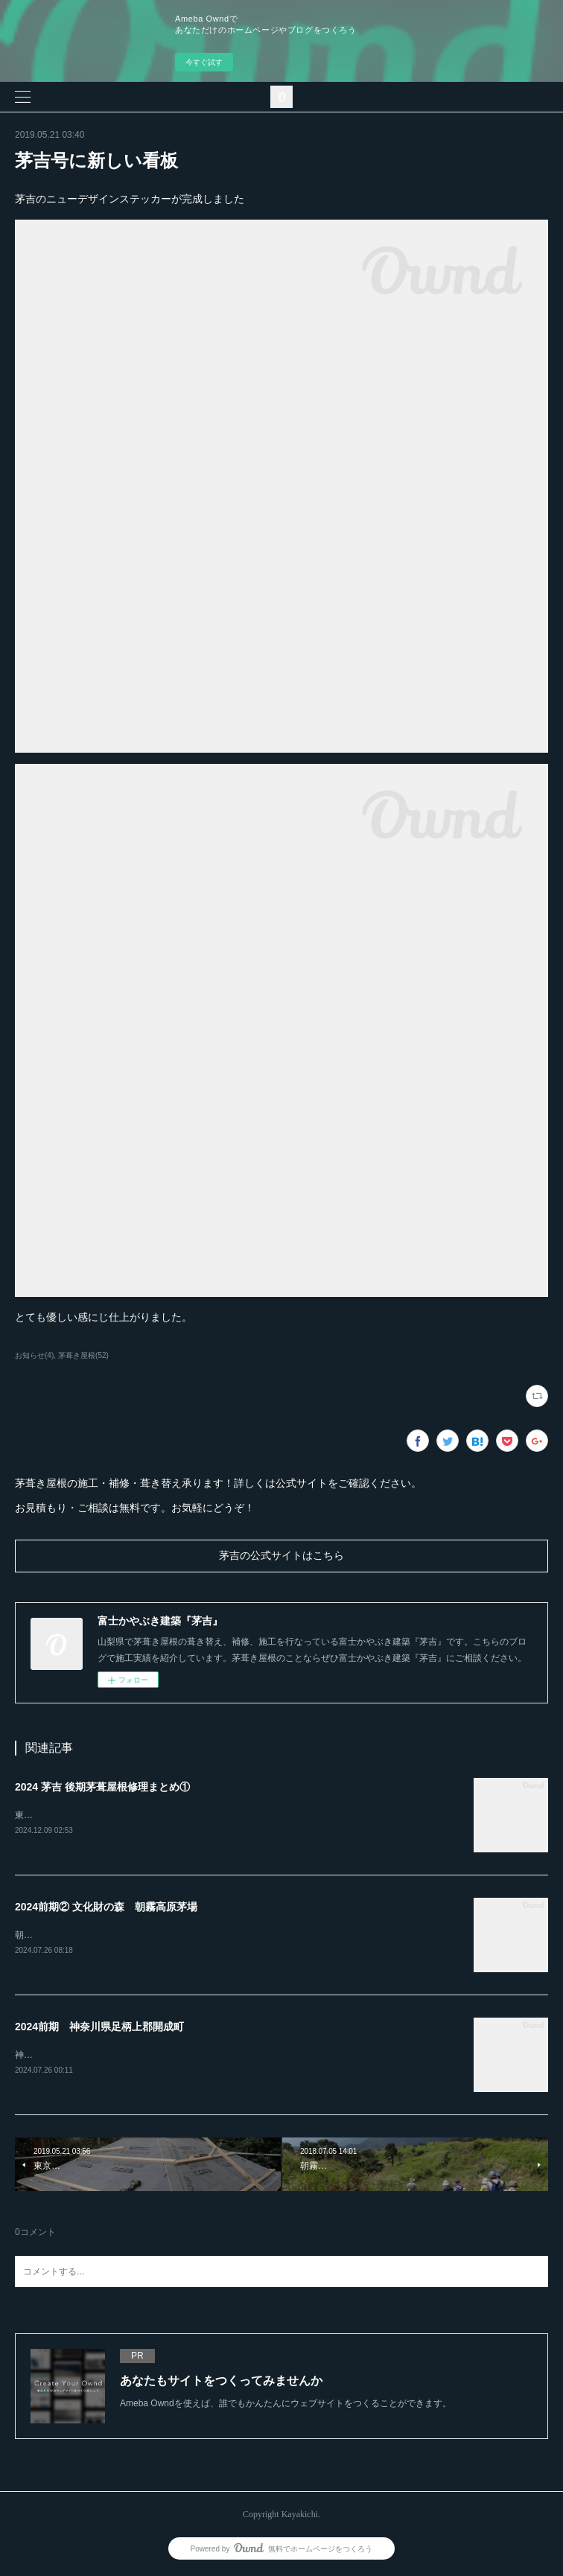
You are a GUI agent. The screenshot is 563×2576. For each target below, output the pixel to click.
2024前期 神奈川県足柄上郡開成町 (99, 2028)
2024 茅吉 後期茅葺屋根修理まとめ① (102, 1787)
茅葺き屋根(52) (83, 1355)
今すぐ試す (204, 62)
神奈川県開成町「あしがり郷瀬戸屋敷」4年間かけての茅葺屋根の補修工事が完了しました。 (201, 2056)
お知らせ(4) (34, 1355)
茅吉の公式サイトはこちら (281, 1555)
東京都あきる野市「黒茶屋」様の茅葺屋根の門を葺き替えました (144, 1815)
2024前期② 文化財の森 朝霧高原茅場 (106, 1907)
